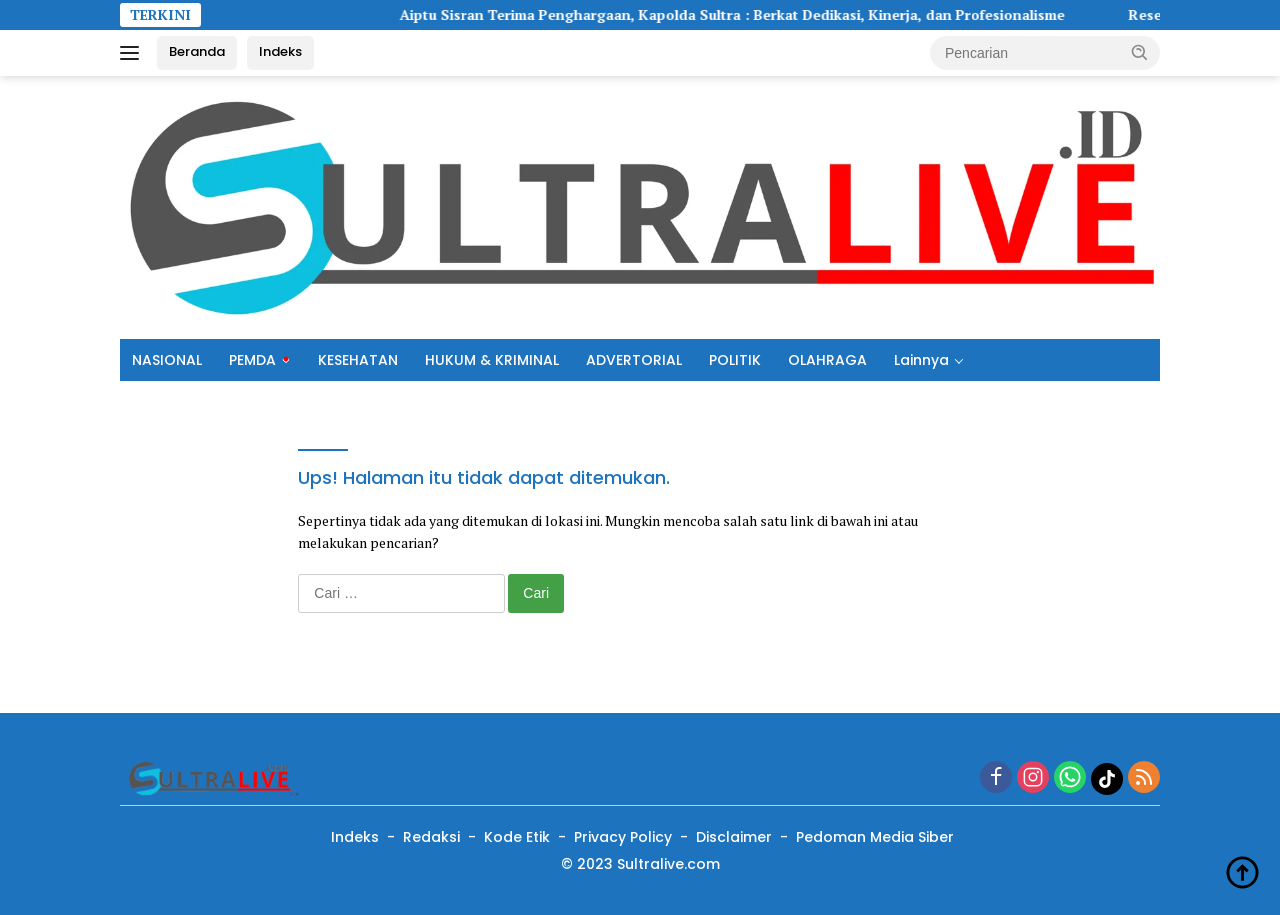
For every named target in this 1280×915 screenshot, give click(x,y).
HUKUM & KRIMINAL (492, 360)
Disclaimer (734, 837)
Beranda (197, 51)
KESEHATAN (358, 360)
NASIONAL (167, 360)
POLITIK (735, 360)
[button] (1140, 52)
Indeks (280, 51)
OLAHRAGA (827, 360)
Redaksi (431, 837)
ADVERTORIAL (634, 360)
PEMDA (252, 360)
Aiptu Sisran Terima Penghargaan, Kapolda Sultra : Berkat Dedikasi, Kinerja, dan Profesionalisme (742, 15)
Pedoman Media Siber (875, 837)
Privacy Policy (623, 837)
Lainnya (921, 360)
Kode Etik (517, 837)
